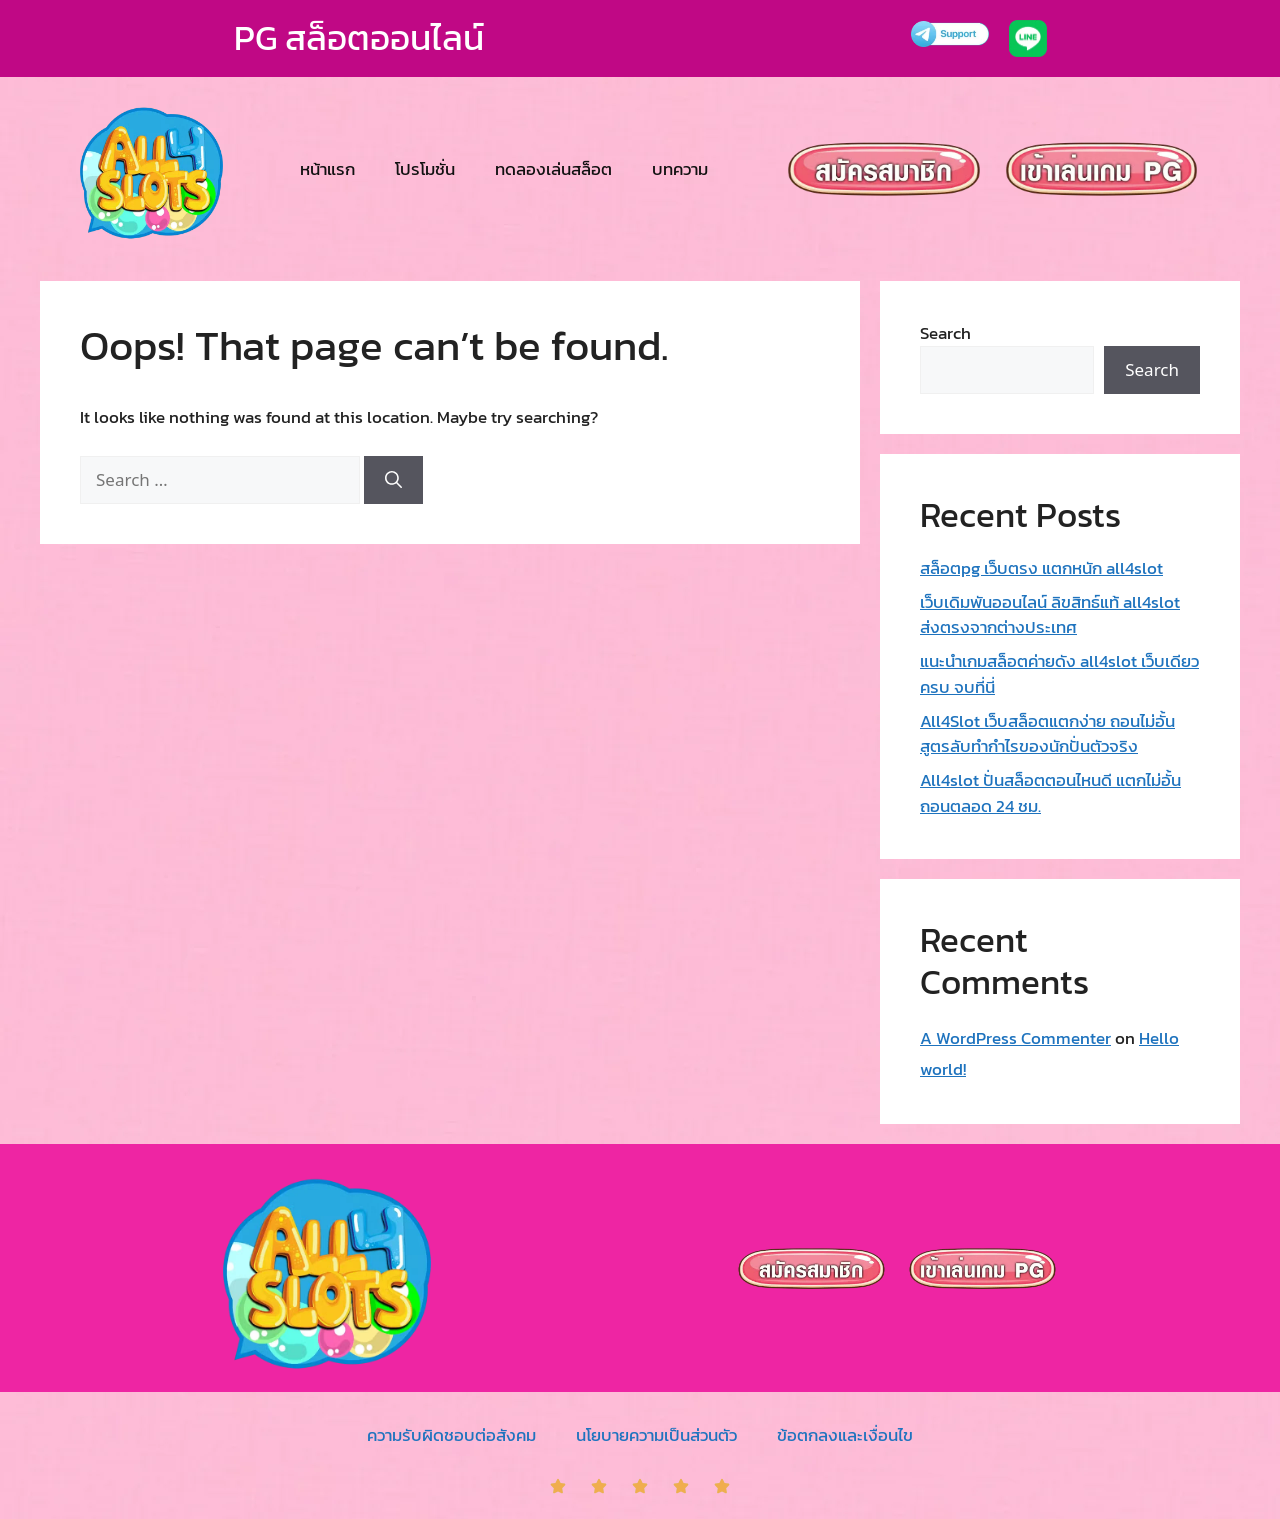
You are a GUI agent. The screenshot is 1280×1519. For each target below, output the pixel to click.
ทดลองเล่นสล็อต (553, 169)
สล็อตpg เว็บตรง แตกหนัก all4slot (1041, 568)
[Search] (393, 480)
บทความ (680, 169)
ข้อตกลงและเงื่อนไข (845, 1435)
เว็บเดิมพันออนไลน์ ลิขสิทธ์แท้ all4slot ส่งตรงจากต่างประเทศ (1050, 615)
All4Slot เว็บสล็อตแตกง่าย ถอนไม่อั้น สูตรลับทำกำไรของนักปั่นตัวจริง (1047, 734)
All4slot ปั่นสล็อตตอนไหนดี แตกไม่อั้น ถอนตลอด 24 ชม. (1050, 793)
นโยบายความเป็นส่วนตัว (656, 1435)
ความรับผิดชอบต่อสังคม (451, 1435)
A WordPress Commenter (1015, 1038)
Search (945, 333)
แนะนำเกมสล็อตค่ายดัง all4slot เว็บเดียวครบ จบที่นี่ (1059, 674)
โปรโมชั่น (425, 169)
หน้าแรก (327, 169)
